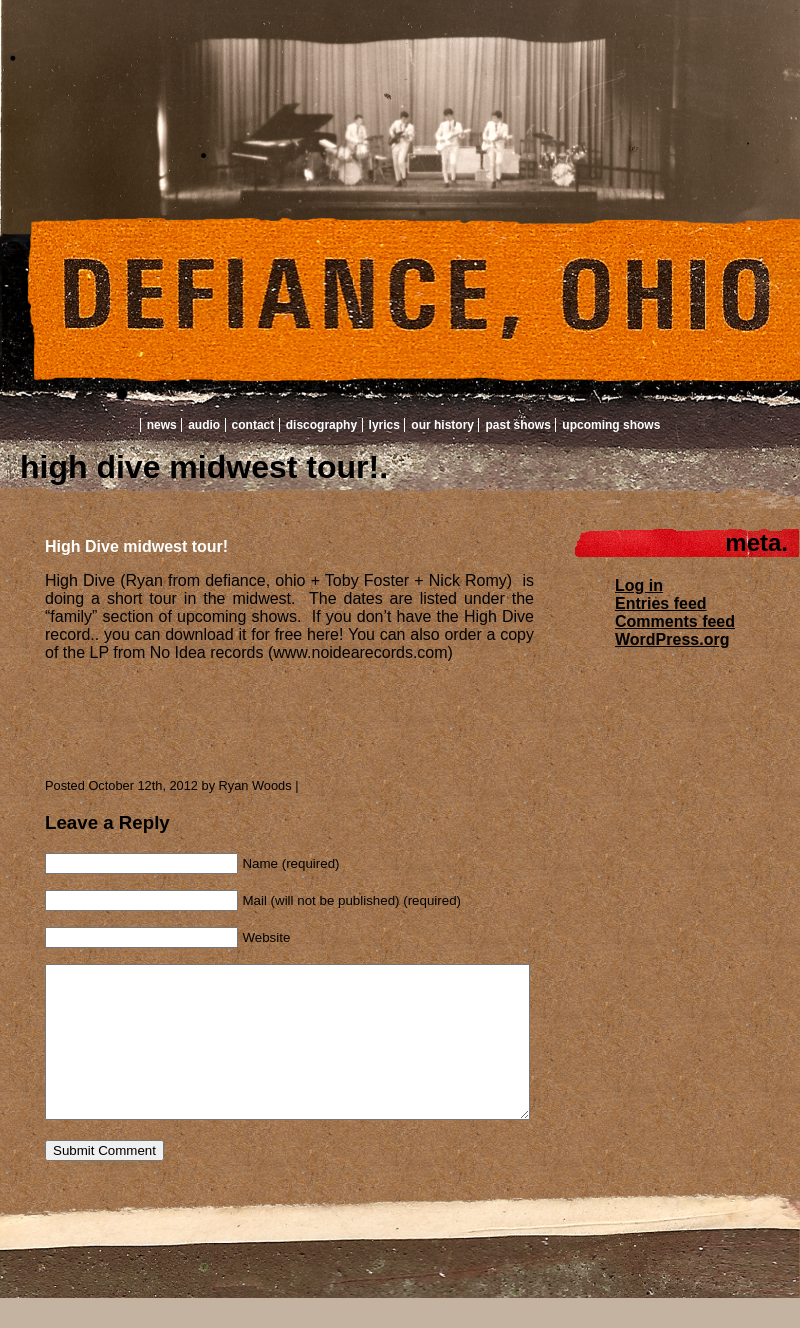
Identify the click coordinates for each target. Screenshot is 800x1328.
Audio (204, 425)
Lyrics (384, 425)
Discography (321, 425)
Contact (253, 425)
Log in (639, 585)
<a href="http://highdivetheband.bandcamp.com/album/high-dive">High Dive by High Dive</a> (245, 712)
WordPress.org (672, 639)
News (162, 425)
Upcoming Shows (611, 425)
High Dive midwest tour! (136, 546)
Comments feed (675, 621)
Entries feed (661, 603)
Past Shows (517, 425)
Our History (442, 425)
